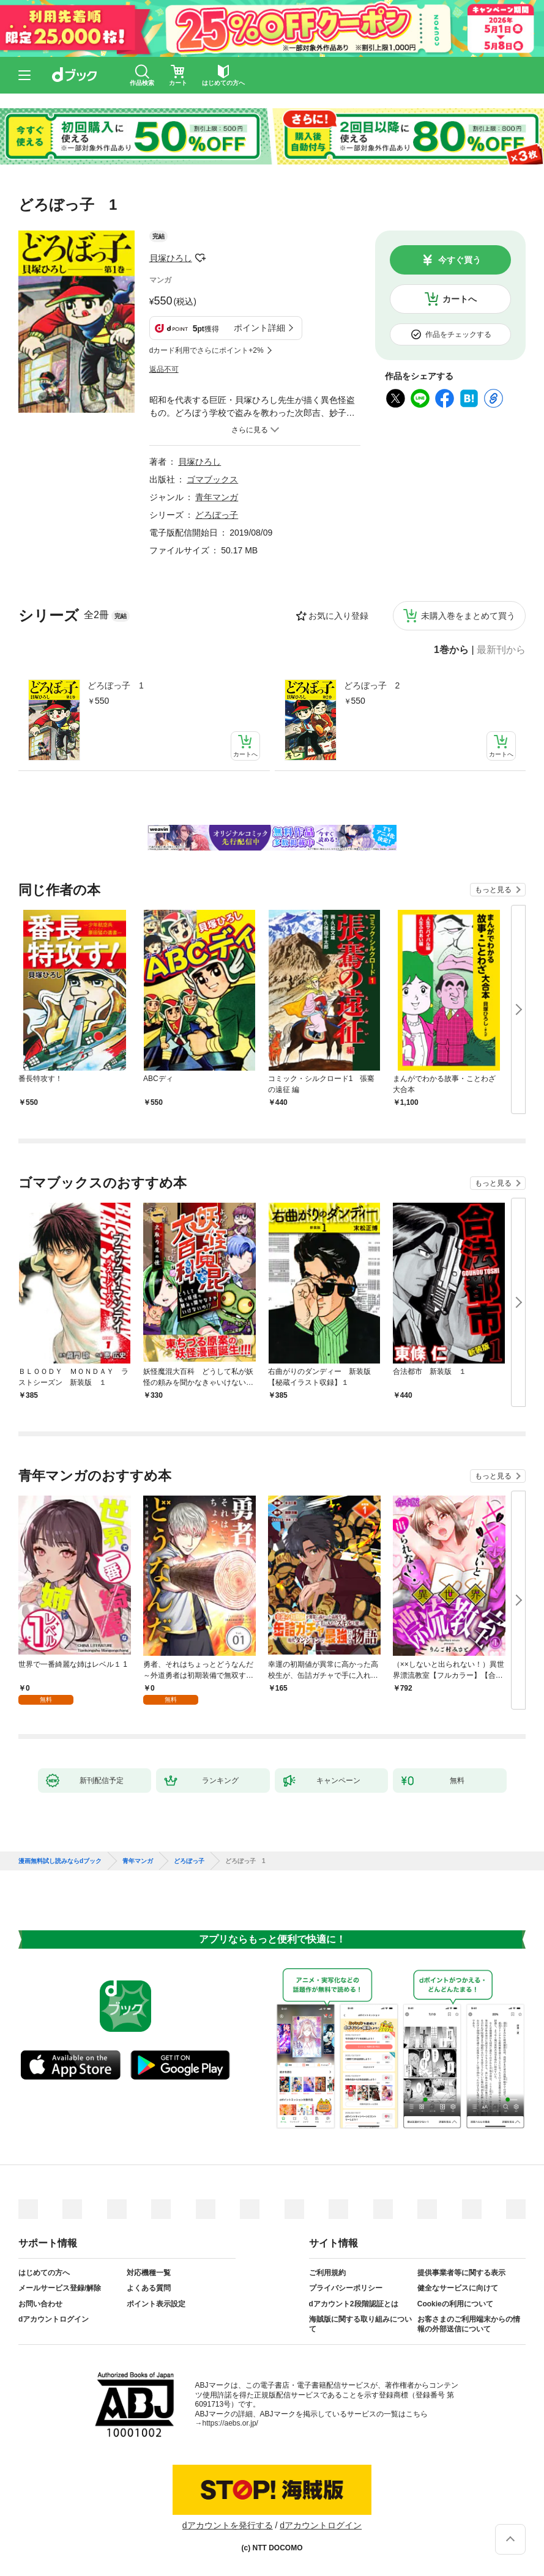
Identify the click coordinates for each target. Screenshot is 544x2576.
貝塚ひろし (170, 258)
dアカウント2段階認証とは (353, 2304)
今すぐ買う (459, 260)
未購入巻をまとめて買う (468, 616)
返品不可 (164, 369)
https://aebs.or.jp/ (230, 2423)
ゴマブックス (212, 479)
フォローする (201, 258)
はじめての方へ (44, 2272)
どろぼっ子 (216, 515)
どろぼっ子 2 (372, 685)
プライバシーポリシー (345, 2288)
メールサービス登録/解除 (59, 2288)
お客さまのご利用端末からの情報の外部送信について (468, 2324)
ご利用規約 (327, 2272)
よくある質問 (149, 2288)
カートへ (459, 299)
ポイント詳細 (259, 328)
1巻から (451, 650)
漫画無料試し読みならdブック (60, 1861)
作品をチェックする (458, 334)
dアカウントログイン (53, 2319)
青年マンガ (216, 497)
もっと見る (493, 889)
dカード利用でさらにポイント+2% (206, 350)
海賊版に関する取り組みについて (360, 2324)
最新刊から (501, 650)
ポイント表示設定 (156, 2304)
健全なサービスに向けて (457, 2288)
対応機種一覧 (149, 2272)
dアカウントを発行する (227, 2525)
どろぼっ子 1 (116, 685)
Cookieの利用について (455, 2304)
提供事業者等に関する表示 (461, 2272)
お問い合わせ (40, 2304)
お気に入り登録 (338, 616)
